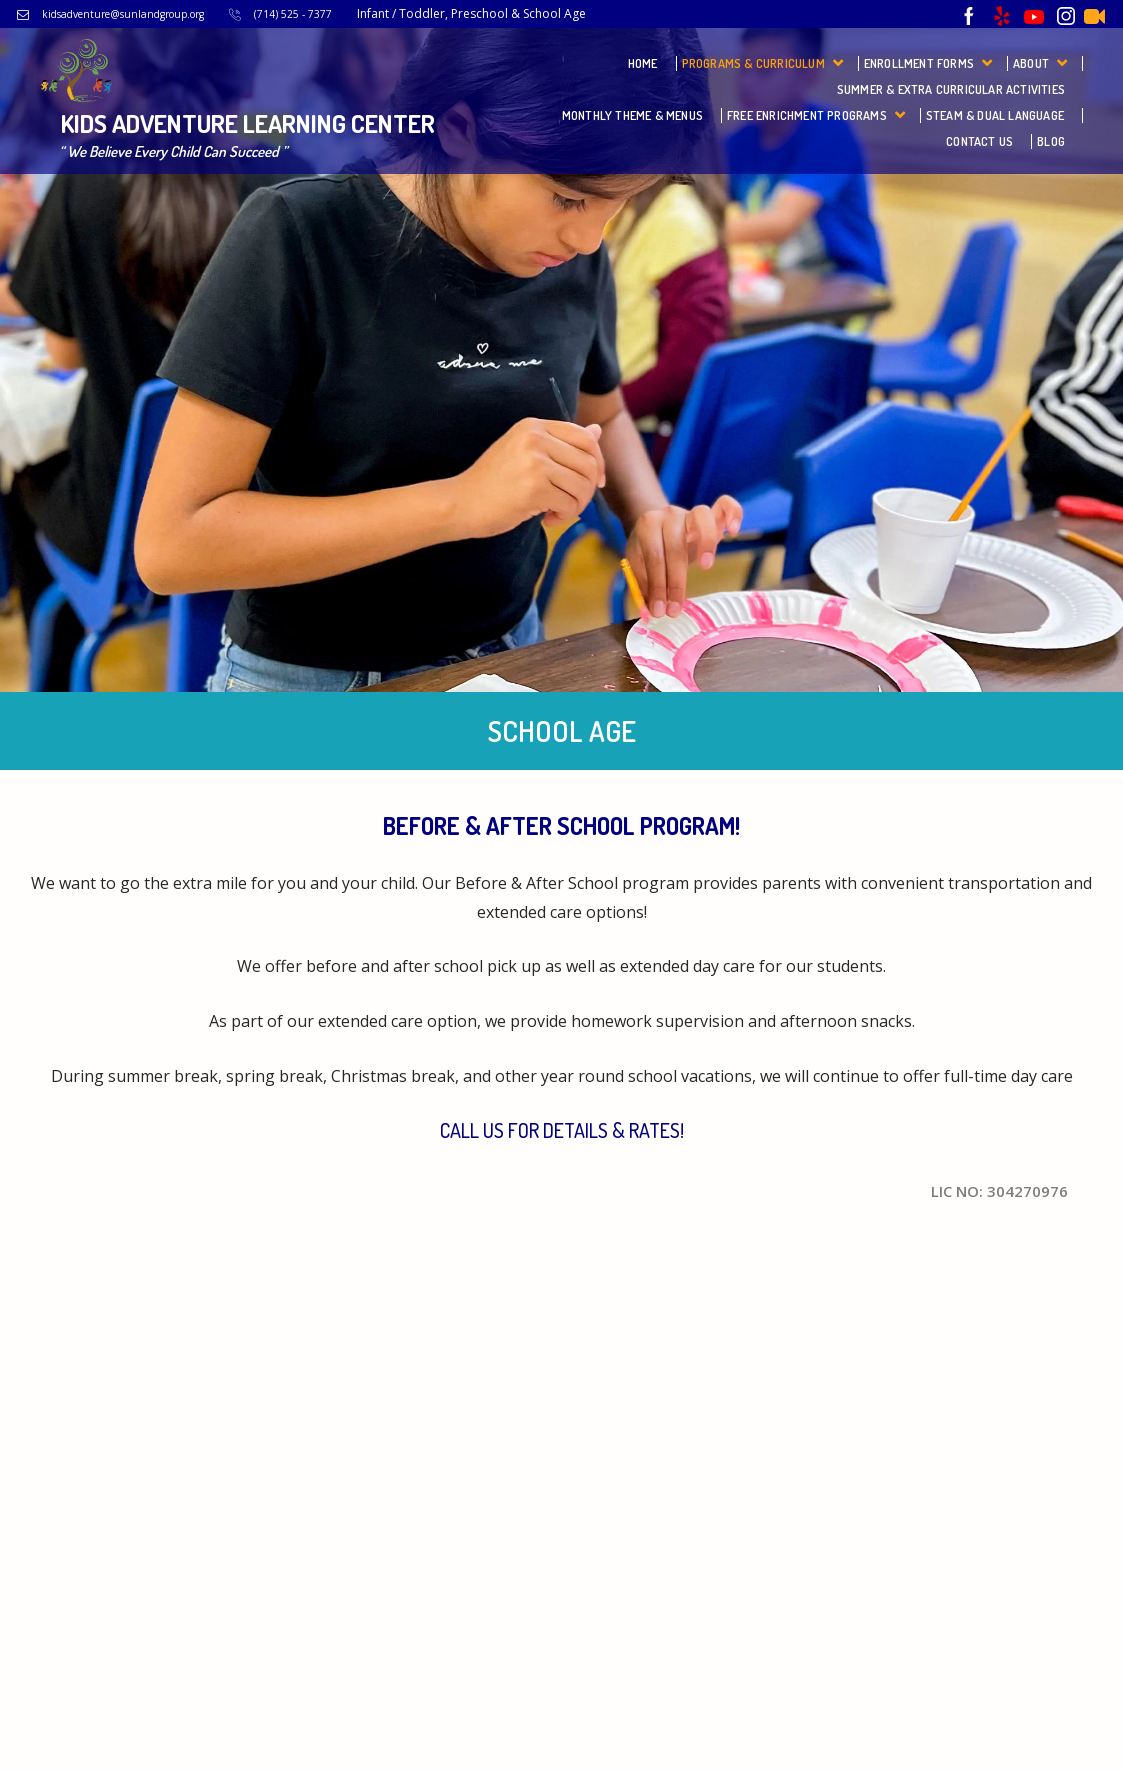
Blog (1051, 141)
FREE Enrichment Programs (807, 115)
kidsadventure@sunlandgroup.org (123, 14)
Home (643, 63)
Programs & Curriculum (753, 63)
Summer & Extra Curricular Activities (951, 89)
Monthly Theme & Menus (632, 115)
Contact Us (979, 141)
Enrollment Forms (919, 63)
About (1031, 63)
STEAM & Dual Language (995, 115)
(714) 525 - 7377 (293, 14)
